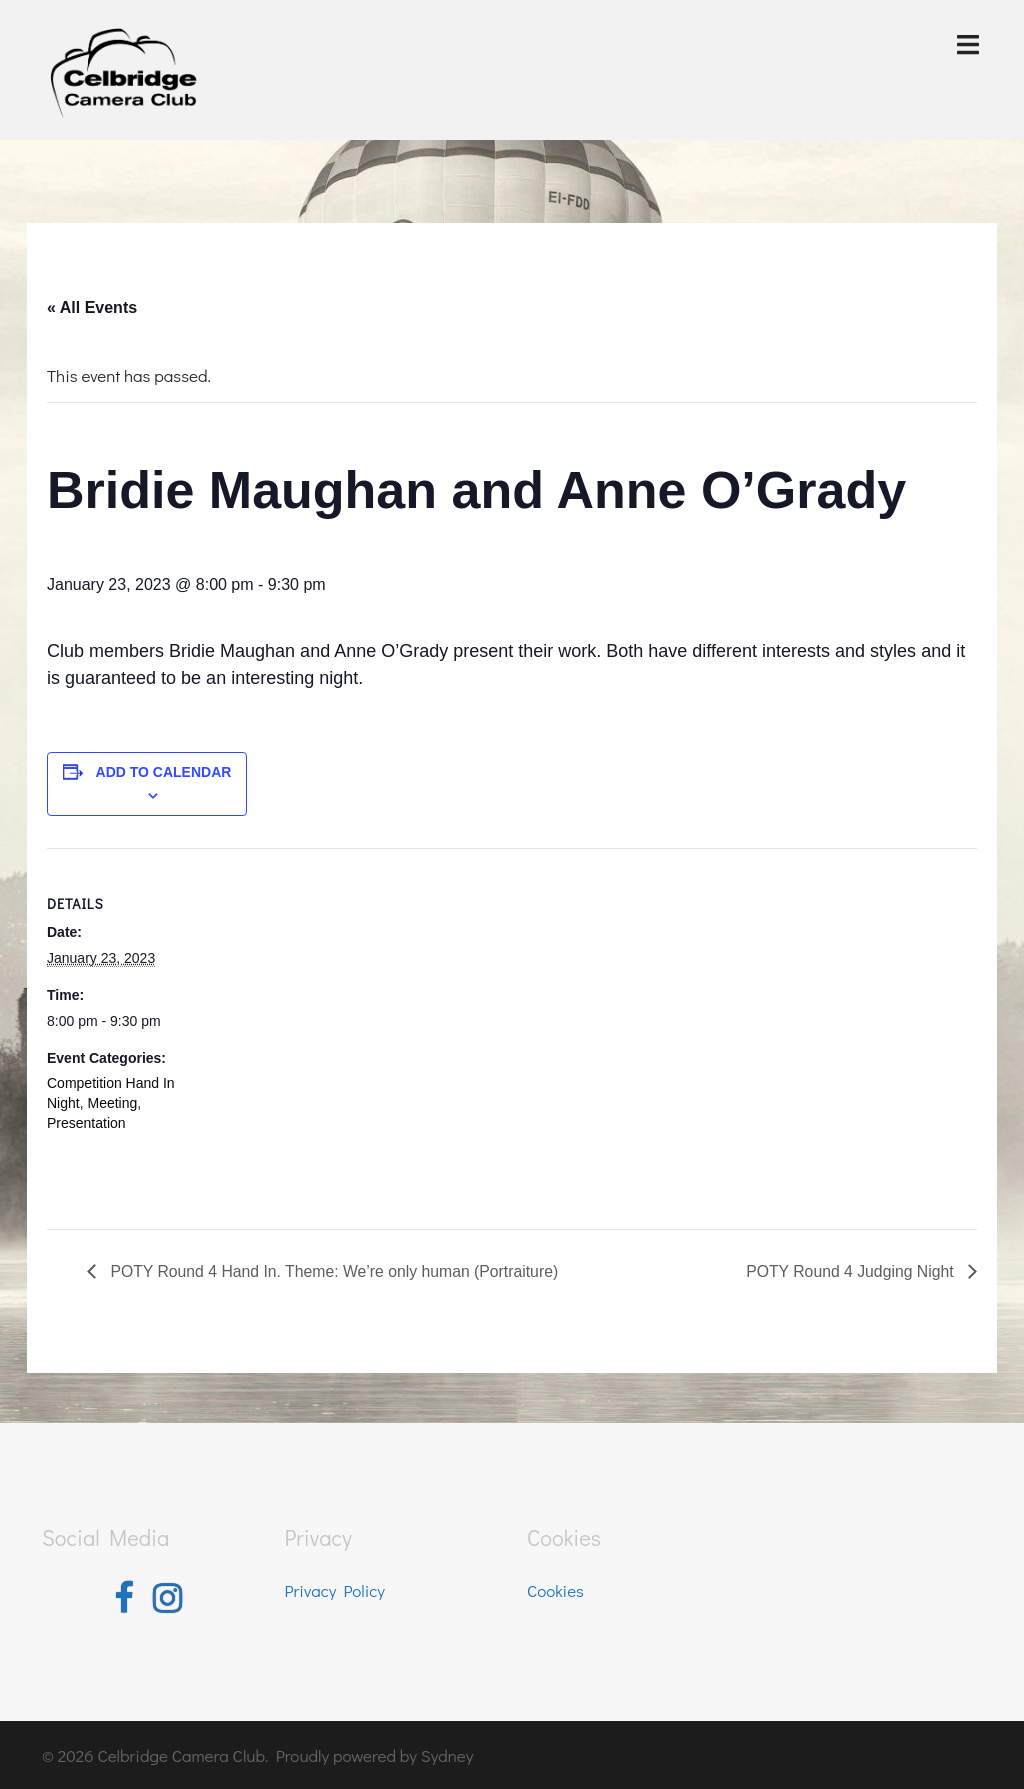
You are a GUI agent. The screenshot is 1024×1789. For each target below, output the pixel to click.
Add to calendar (164, 772)
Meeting (112, 1103)
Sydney (447, 1753)
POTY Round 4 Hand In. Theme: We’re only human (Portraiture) (335, 1271)
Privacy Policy (335, 1589)
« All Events (92, 307)
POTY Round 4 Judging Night (850, 1271)
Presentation (86, 1123)
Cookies (555, 1589)
